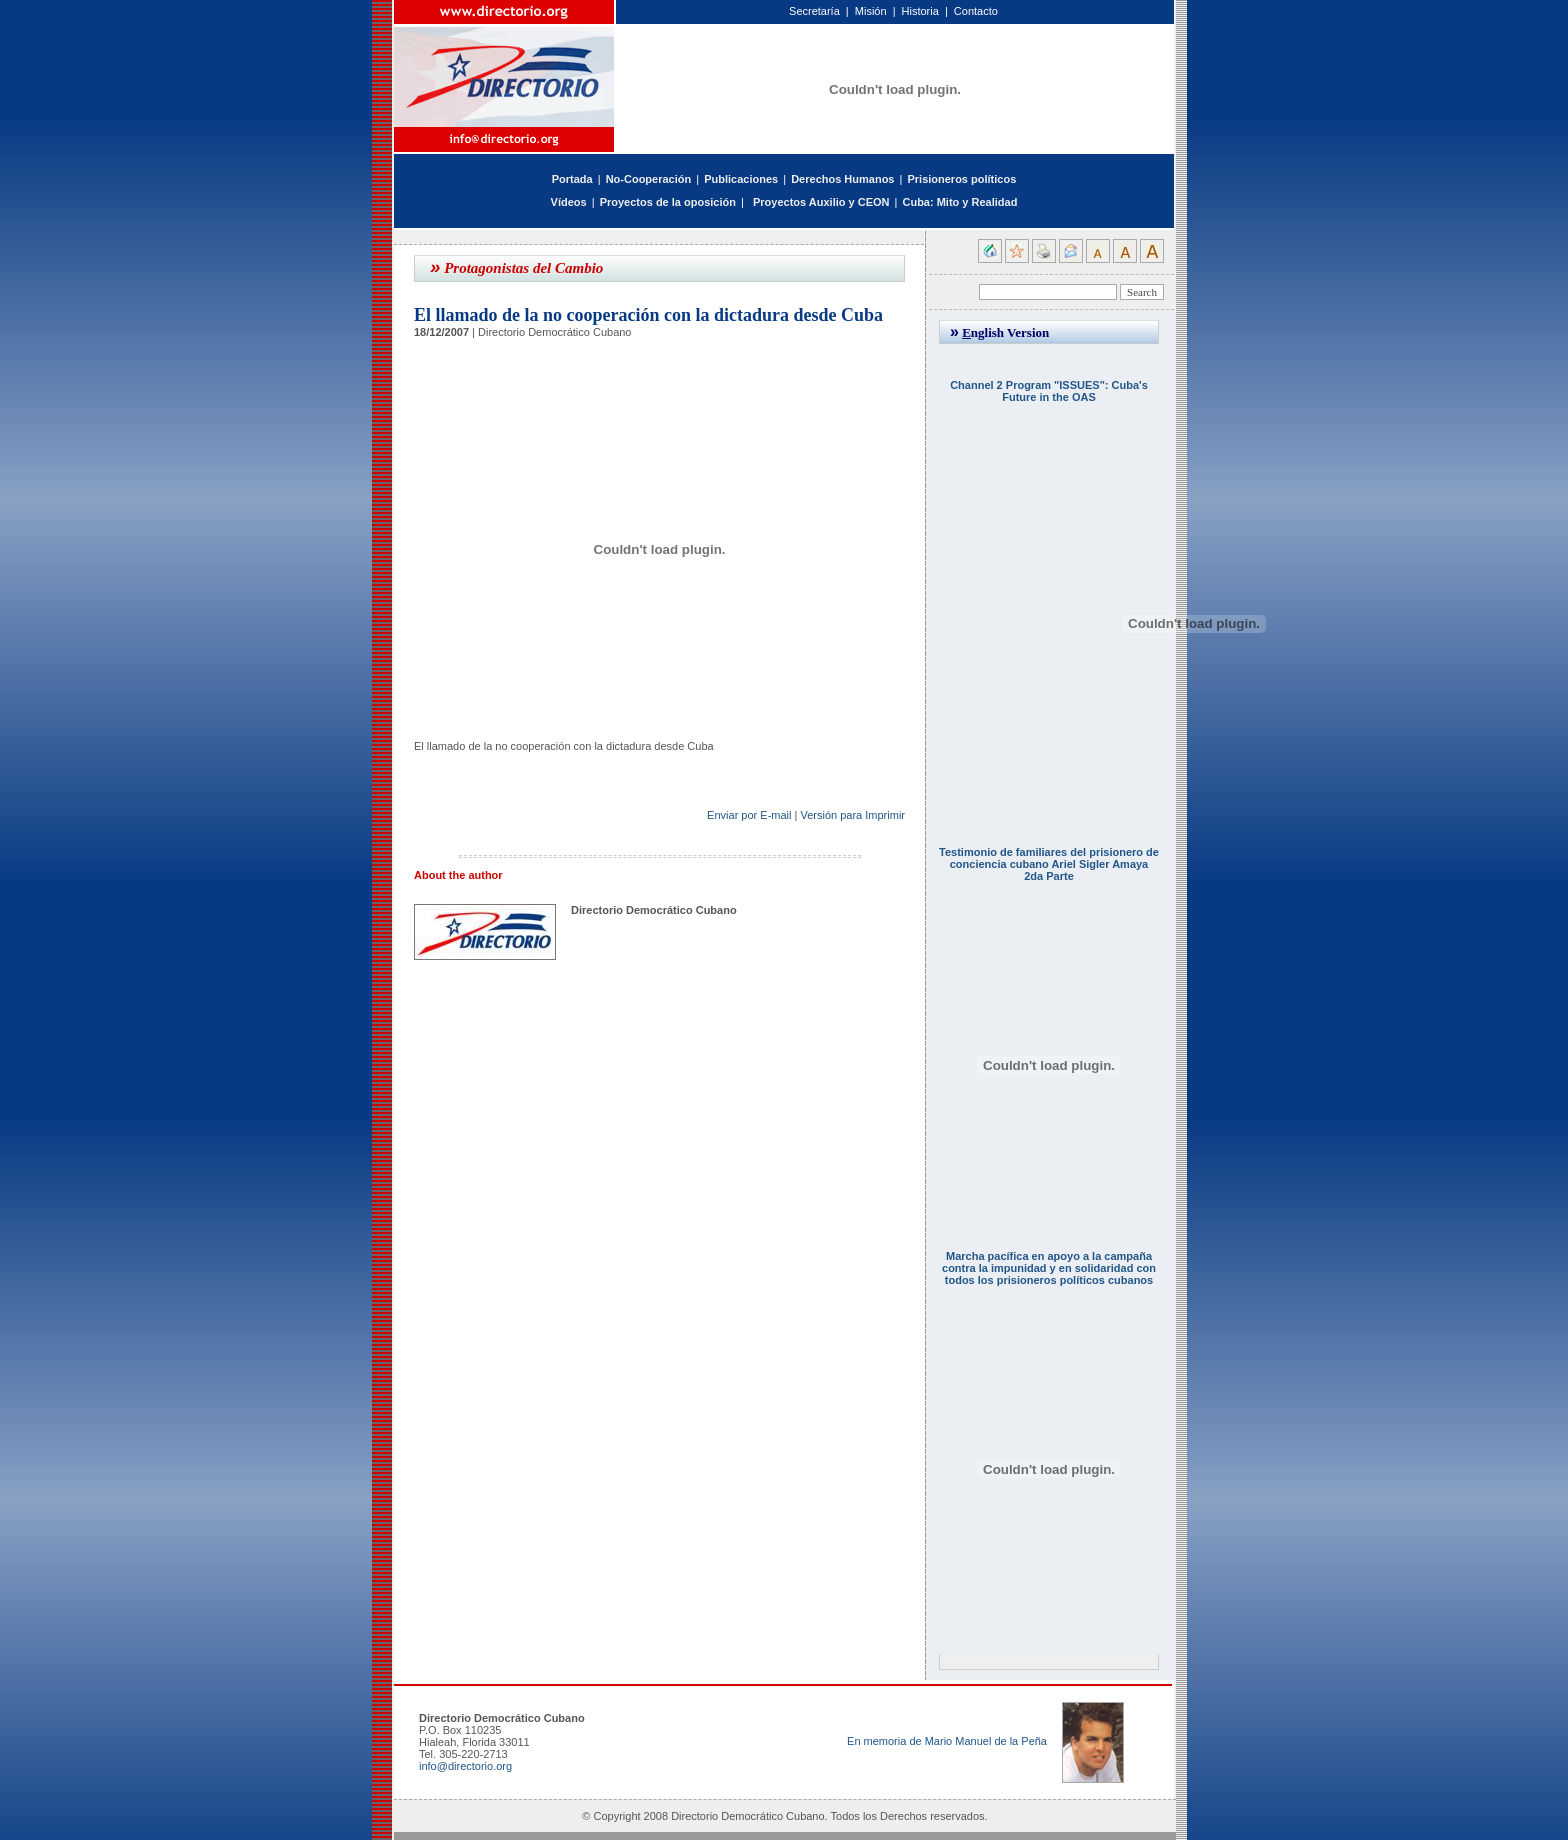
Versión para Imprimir (852, 815)
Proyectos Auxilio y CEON (821, 202)
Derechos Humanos (842, 179)
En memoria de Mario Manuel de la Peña (947, 1741)
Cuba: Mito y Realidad (959, 202)
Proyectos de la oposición (668, 202)
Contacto (976, 11)
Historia (920, 11)
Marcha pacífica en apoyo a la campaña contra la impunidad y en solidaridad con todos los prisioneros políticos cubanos (1049, 1268)
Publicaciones (741, 179)
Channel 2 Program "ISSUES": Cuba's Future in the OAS (1049, 391)
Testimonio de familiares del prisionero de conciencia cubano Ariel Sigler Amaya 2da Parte (1049, 864)
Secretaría (814, 11)
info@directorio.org (465, 1766)
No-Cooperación (649, 179)
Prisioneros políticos (961, 179)
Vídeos (569, 202)
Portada (572, 179)
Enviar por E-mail (749, 815)
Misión (871, 11)
